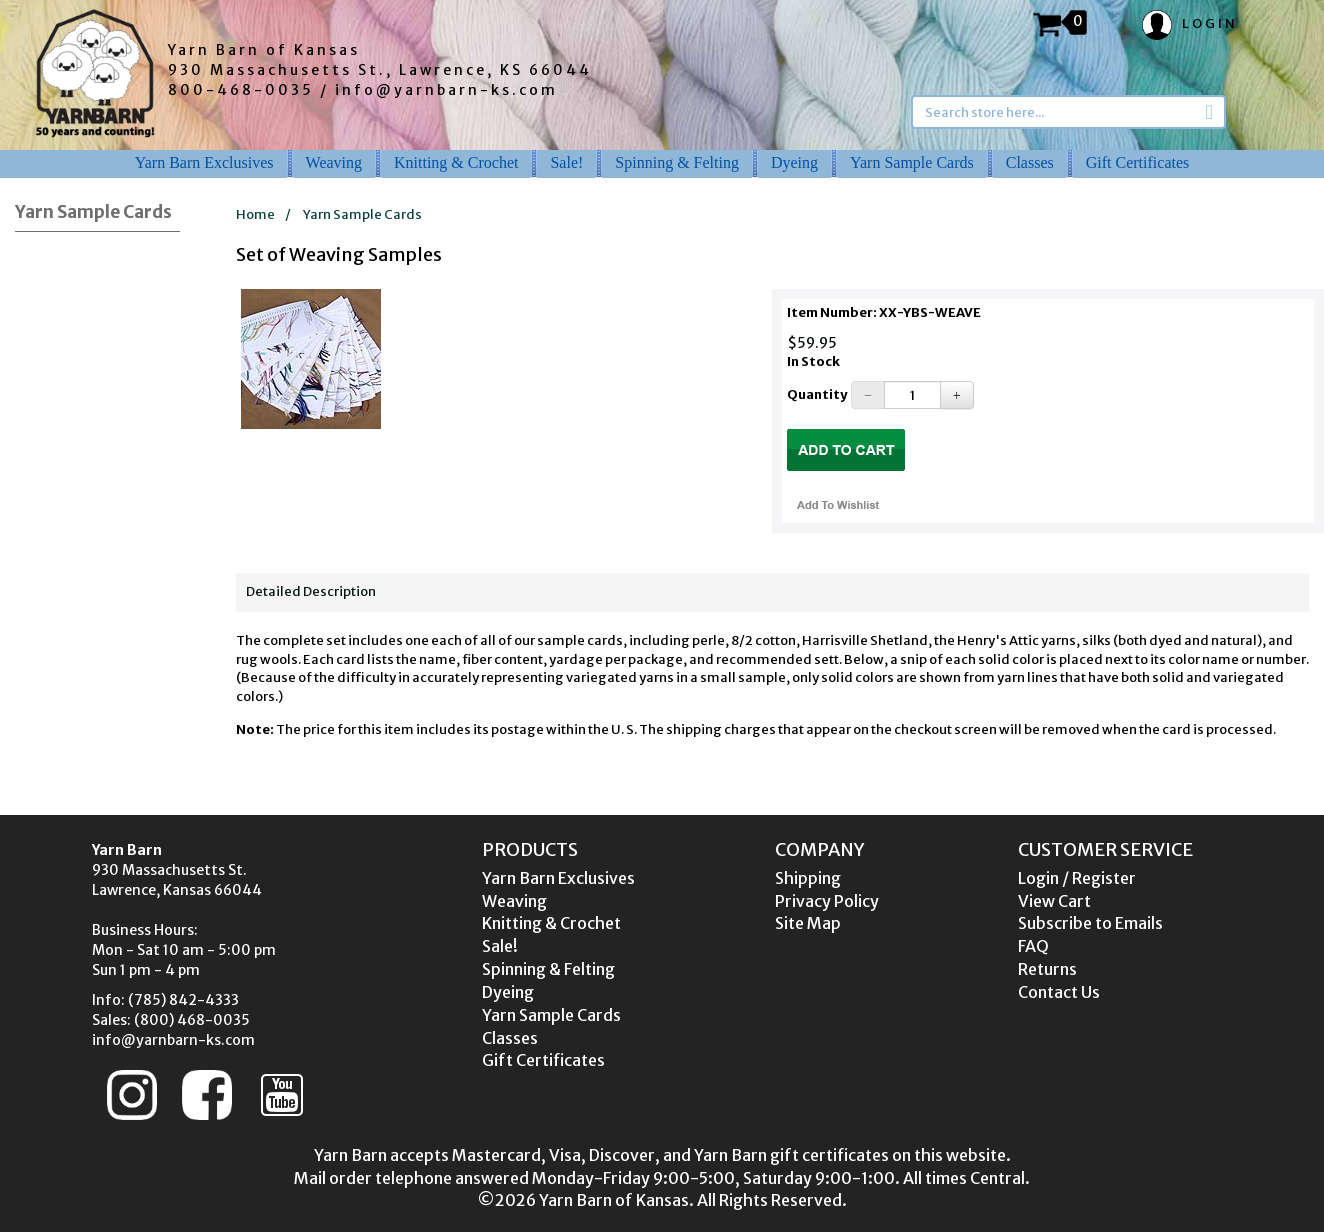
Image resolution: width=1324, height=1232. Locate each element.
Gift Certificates (1138, 162)
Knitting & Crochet (456, 162)
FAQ (1033, 946)
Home (255, 214)
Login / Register (1077, 878)
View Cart (1054, 901)
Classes (1030, 162)
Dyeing (794, 162)
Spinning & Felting (677, 162)
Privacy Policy (827, 901)
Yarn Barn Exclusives (204, 162)
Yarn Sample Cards (912, 162)
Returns (1047, 969)
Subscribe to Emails (1090, 923)
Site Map (808, 923)
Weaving (334, 162)
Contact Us (1059, 992)
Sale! (566, 162)
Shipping (808, 878)
